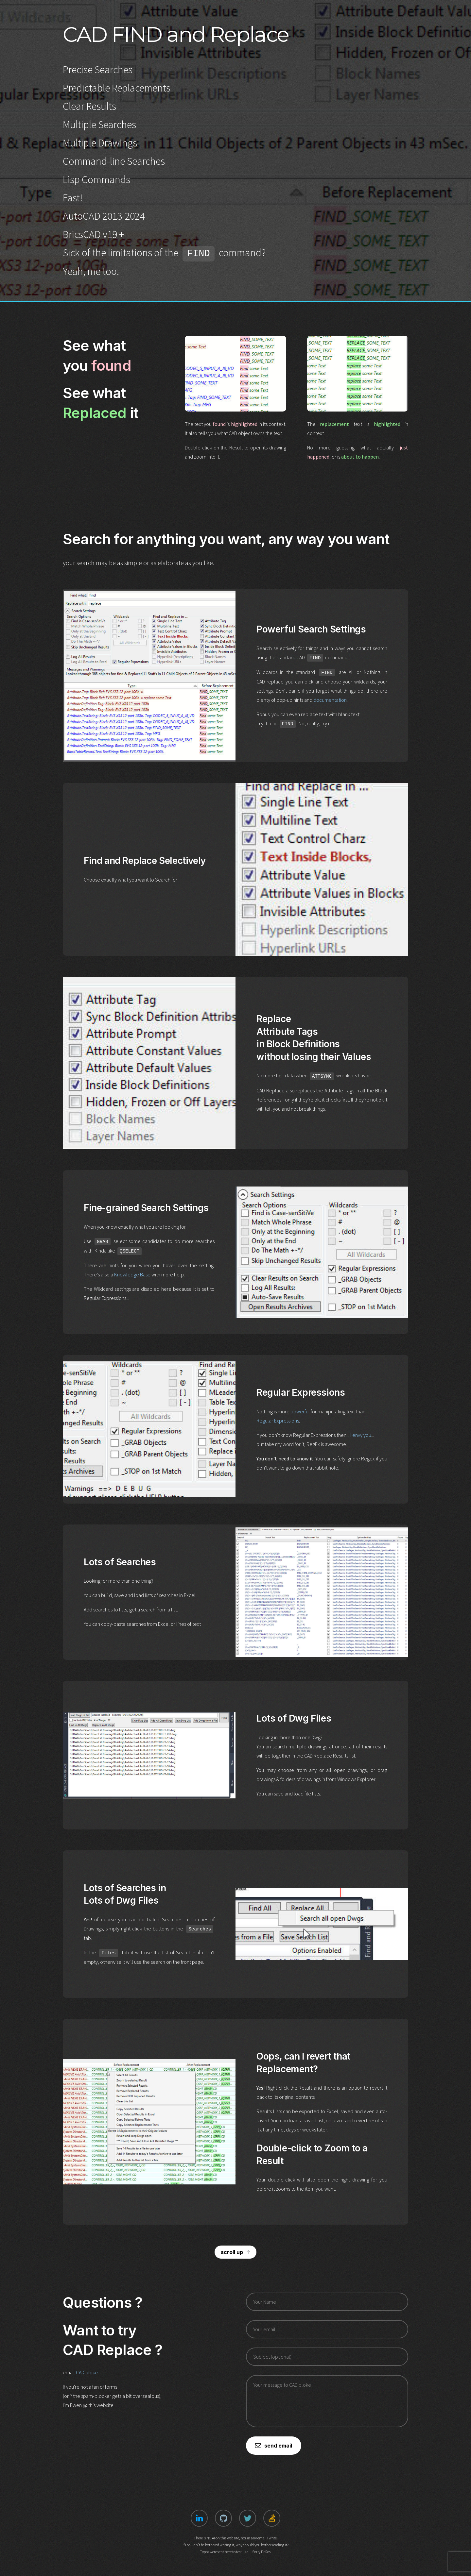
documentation (330, 700)
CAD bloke (87, 2372)
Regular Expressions (277, 1420)
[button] (235, 2252)
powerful (300, 1411)
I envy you (360, 1435)
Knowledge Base (132, 1274)
